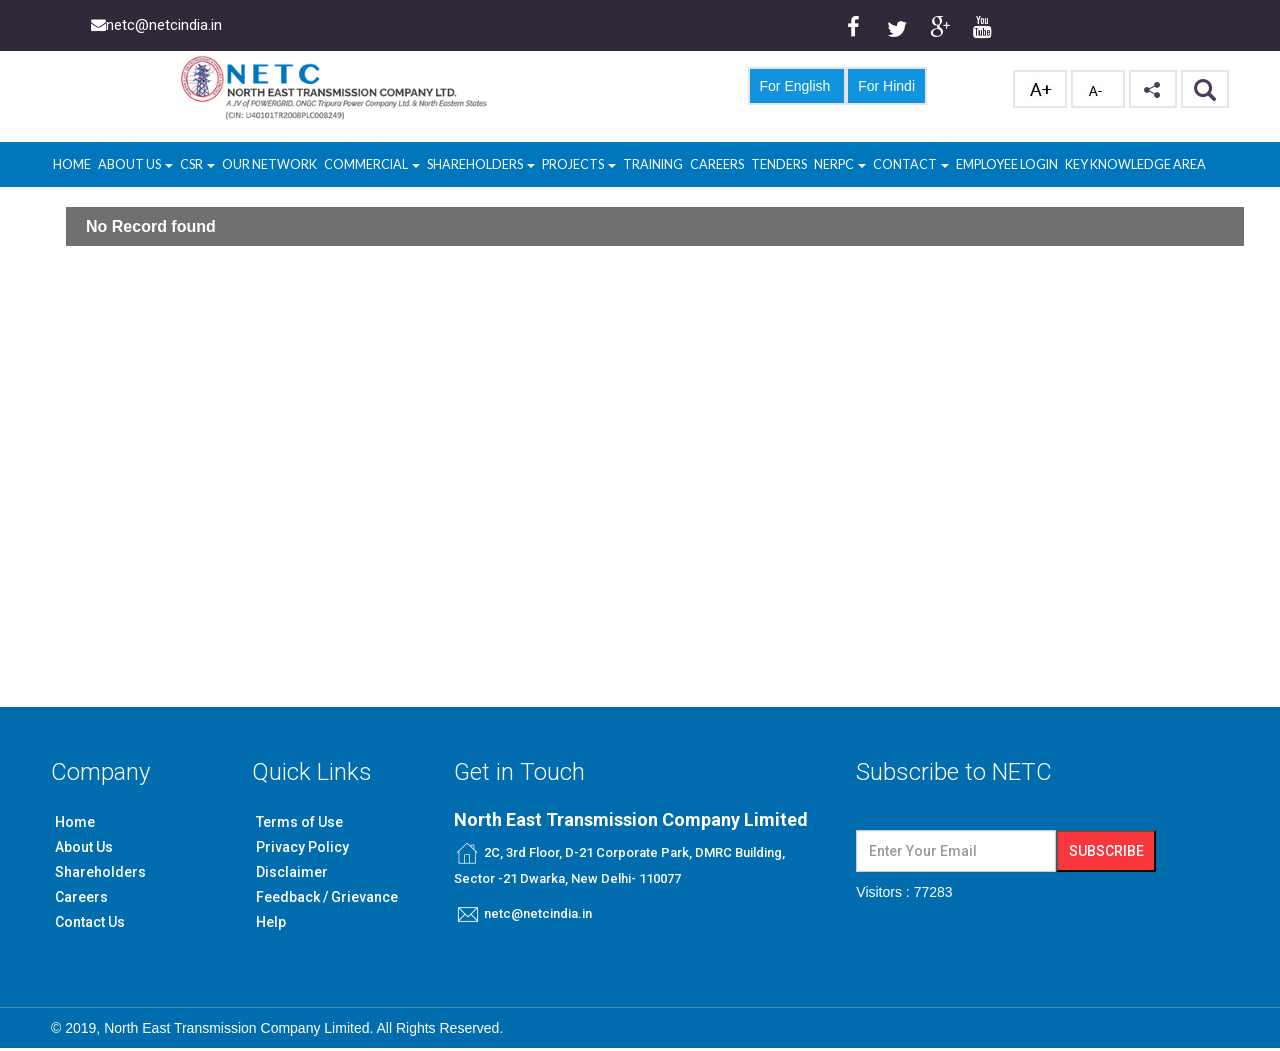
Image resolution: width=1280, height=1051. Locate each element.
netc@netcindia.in (538, 913)
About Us (135, 164)
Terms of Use (299, 822)
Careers (717, 164)
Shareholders (481, 164)
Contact (911, 164)
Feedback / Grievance (327, 897)
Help (271, 922)
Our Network (269, 164)
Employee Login (1007, 164)
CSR (192, 164)
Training (653, 164)
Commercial (372, 164)
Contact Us (90, 922)
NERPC (840, 164)
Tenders (779, 164)
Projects (579, 164)
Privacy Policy (302, 847)
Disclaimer (292, 872)
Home (72, 164)
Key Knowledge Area (1135, 164)
